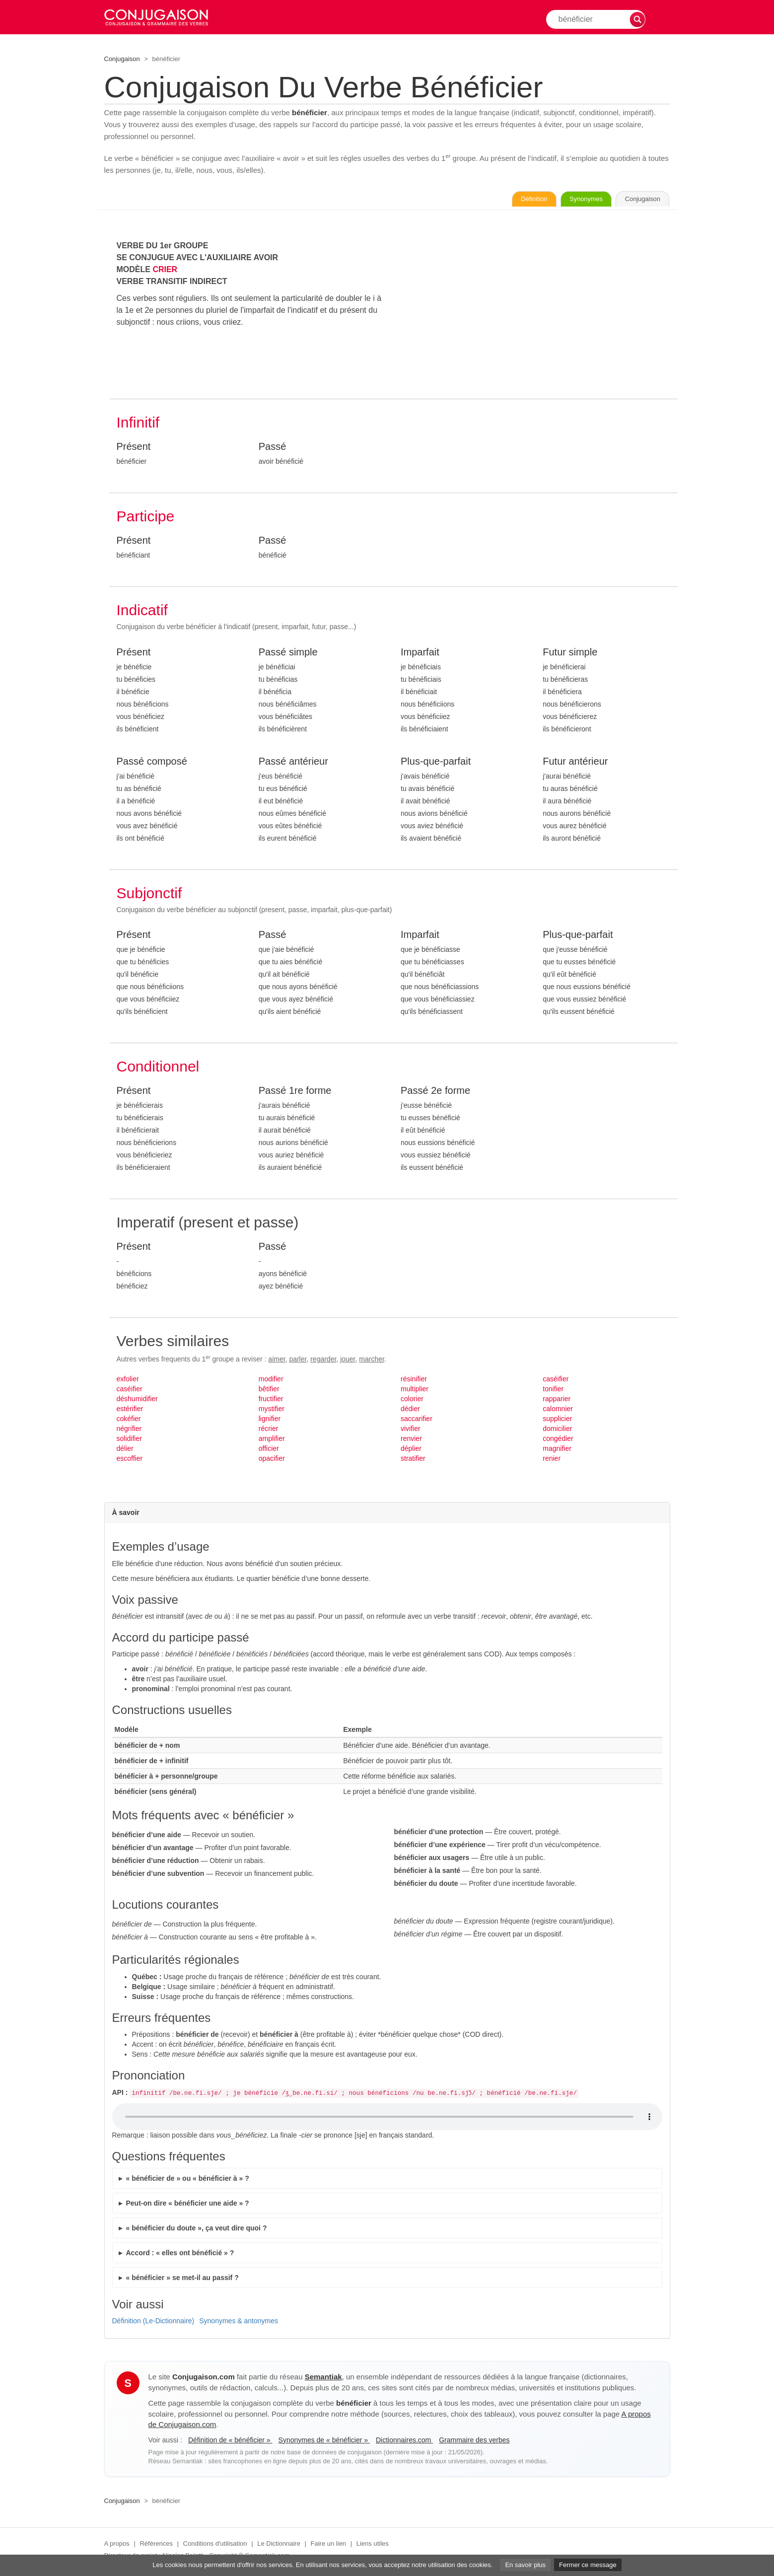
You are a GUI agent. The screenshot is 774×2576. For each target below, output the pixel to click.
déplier (411, 1450)
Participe (146, 518)
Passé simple (288, 653)
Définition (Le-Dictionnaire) (153, 2323)
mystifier (271, 1411)
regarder (323, 1361)
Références (156, 2545)
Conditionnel (158, 1068)
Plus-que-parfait (436, 763)
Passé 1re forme (295, 1092)
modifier (271, 1381)
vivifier (411, 1430)
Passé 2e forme (435, 1092)
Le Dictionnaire (278, 2545)
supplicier (557, 1421)
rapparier (556, 1401)
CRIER (164, 271)
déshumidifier (137, 1401)
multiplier (414, 1391)
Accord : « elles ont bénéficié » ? (180, 2255)
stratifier (413, 1460)
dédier (410, 1411)
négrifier (129, 1430)
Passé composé (152, 763)
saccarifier (416, 1421)
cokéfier (129, 1421)
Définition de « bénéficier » (230, 2442)
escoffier (130, 1460)
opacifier (272, 1460)
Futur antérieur (575, 763)
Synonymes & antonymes (238, 2323)
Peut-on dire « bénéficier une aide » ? (187, 2205)
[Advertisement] (535, 311)
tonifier (553, 1391)
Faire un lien (329, 2545)
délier (125, 1450)
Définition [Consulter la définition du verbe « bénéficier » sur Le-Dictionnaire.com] (495, 200)
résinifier (414, 1381)
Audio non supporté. (387, 2118)
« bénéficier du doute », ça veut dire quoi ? (196, 2230)
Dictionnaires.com (404, 2442)
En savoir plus (525, 2565)
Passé (272, 448)
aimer (276, 1361)
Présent (134, 448)
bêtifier (269, 1391)
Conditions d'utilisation (215, 2545)
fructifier (271, 1401)
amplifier (272, 1440)
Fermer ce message (588, 2565)
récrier (269, 1430)
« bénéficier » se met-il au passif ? (182, 2280)
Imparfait (420, 653)
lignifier (270, 1421)
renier (552, 1460)
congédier (558, 1440)
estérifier (130, 1411)
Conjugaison (122, 59)
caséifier (129, 1391)
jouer (347, 1361)
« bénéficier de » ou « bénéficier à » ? (187, 2180)
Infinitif (138, 424)
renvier (411, 1440)
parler (297, 1361)
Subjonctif (149, 895)
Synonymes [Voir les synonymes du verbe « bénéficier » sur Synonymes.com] (563, 200)
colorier (412, 1401)
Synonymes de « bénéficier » (324, 2442)
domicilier (557, 1430)
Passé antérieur (293, 763)
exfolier (128, 1381)
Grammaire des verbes (474, 2442)
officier (269, 1450)
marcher (371, 1361)
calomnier (558, 1411)
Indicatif (142, 612)
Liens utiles (372, 2545)
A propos (117, 2545)
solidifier (129, 1440)
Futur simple (570, 653)
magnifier (557, 1450)
